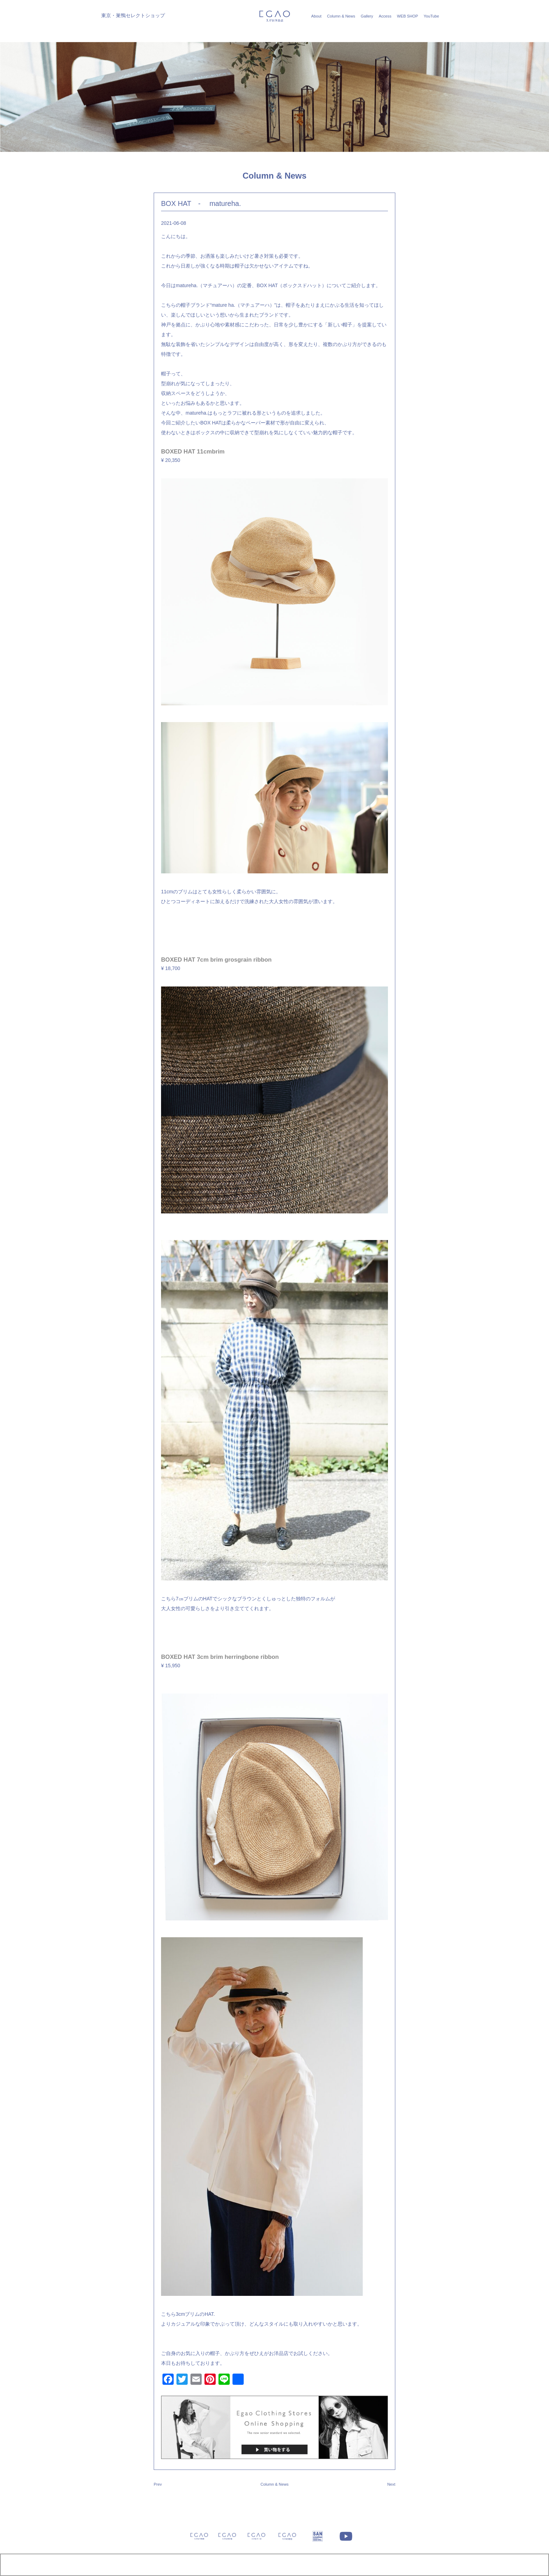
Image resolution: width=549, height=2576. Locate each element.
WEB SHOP (407, 16)
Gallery (367, 16)
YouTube (431, 16)
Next (391, 2484)
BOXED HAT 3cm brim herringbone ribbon (220, 1657)
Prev (158, 2484)
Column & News (341, 16)
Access (385, 16)
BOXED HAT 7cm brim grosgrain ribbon (216, 959)
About (316, 16)
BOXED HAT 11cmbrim (193, 451)
